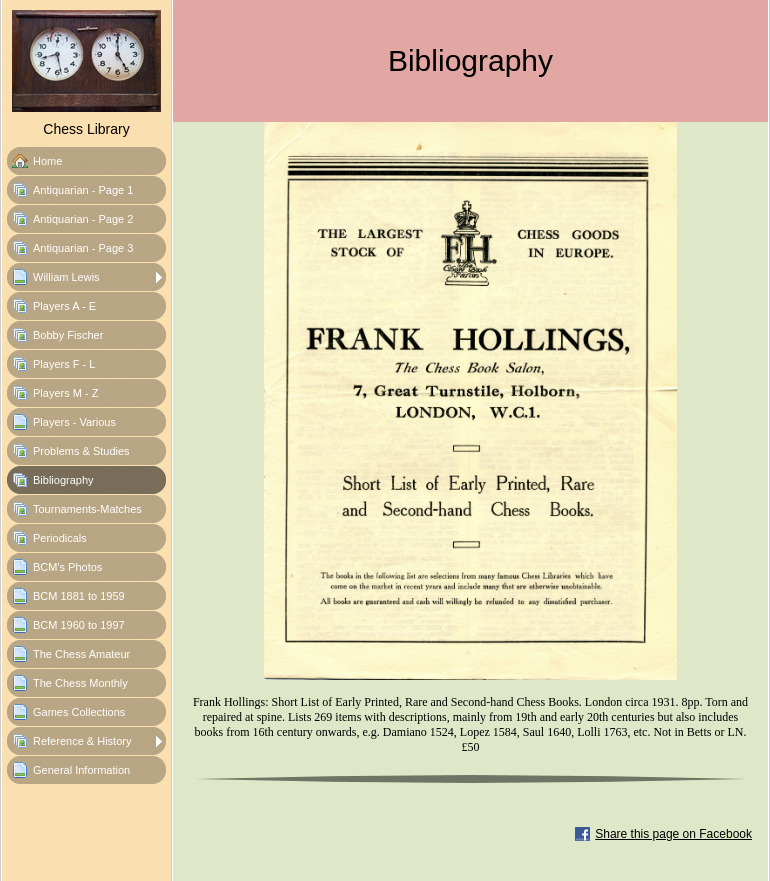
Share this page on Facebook (673, 834)
